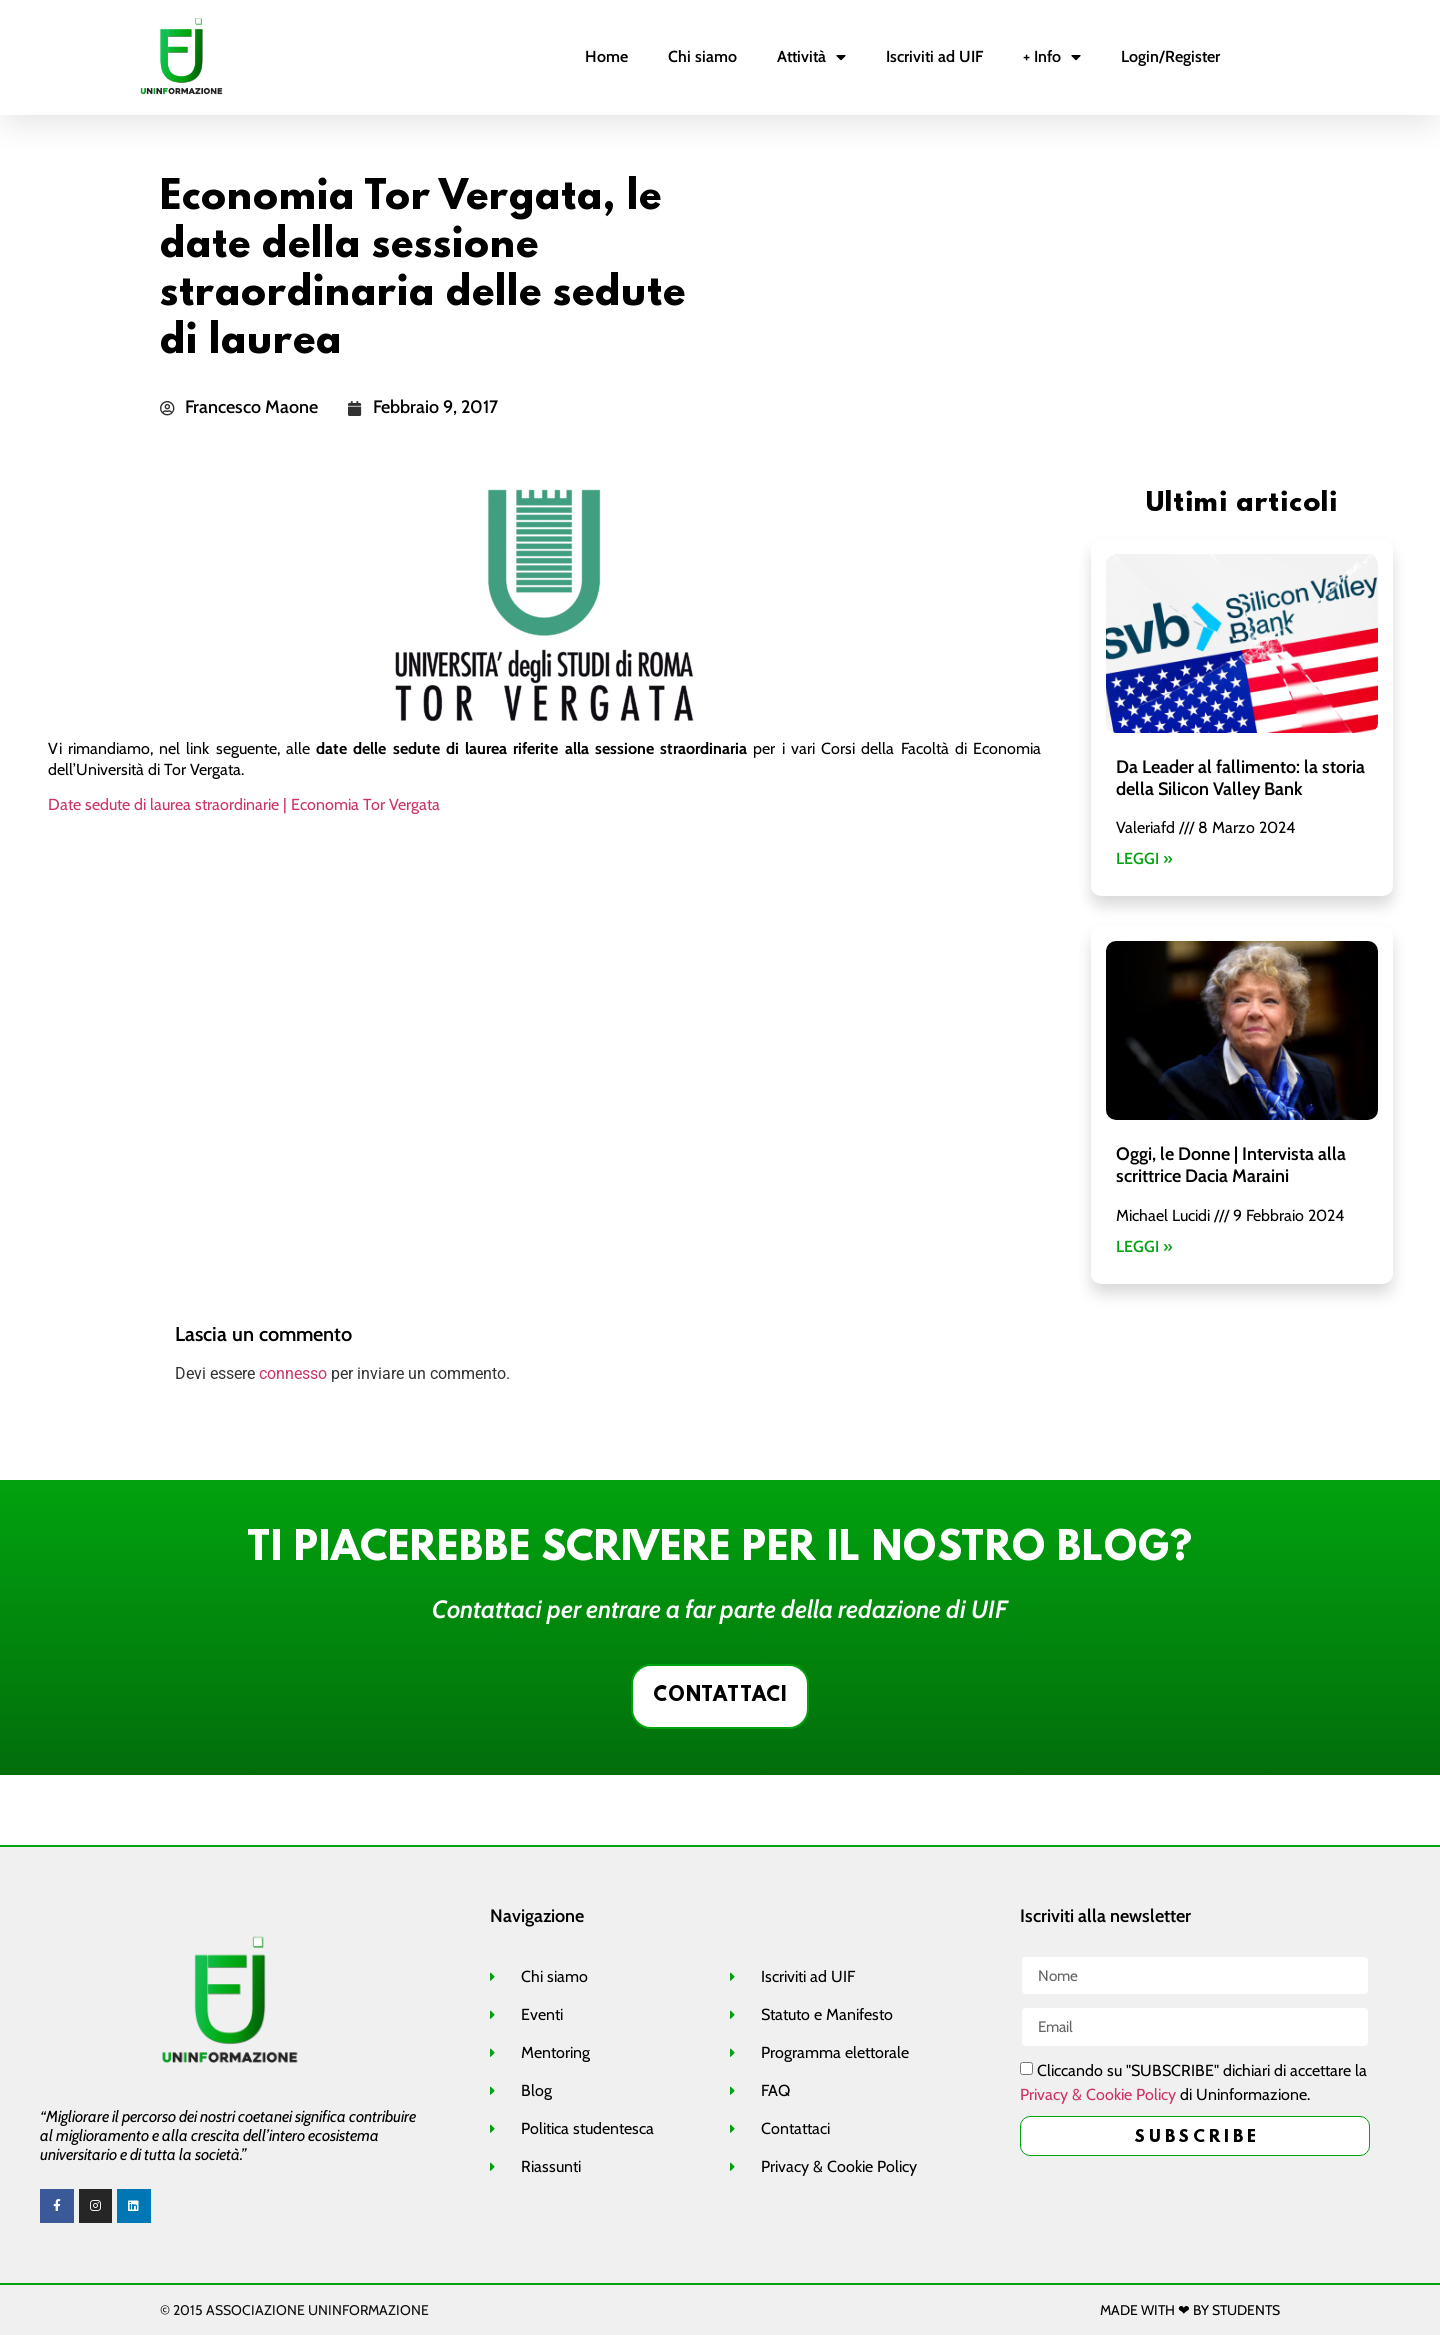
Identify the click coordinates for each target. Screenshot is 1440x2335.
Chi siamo (702, 56)
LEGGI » (1144, 858)
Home (606, 56)
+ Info (1052, 57)
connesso (293, 1373)
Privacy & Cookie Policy (1098, 2096)
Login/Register (1170, 56)
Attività (811, 57)
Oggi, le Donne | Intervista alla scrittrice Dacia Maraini (1231, 1165)
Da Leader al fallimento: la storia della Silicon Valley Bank (1240, 778)
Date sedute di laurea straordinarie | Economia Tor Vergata (244, 804)
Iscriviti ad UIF (934, 56)
